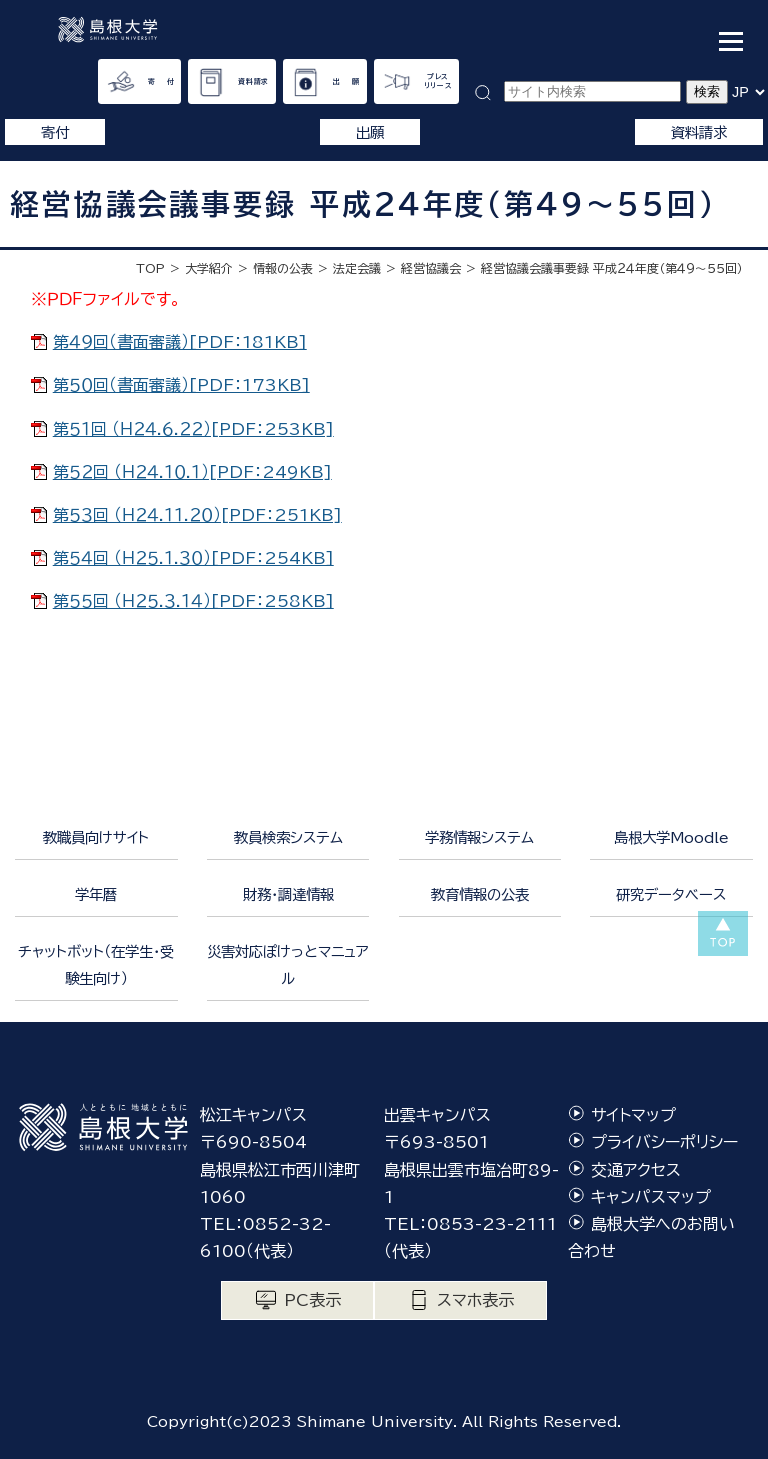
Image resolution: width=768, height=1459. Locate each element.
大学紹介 (209, 268)
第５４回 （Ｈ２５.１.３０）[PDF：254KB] (193, 558)
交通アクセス (636, 1170)
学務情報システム (479, 837)
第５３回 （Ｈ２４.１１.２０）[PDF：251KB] (197, 515)
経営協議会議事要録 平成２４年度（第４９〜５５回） (612, 268)
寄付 (55, 132)
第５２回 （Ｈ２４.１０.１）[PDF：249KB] (192, 472)
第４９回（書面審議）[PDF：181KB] (180, 342)
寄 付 (161, 81)
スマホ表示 (475, 1300)
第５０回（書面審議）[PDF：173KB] (181, 385)
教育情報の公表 (480, 894)
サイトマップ (633, 1115)
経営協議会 (431, 268)
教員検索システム (288, 837)
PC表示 (312, 1300)
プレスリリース (438, 80)
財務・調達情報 (288, 894)
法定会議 (357, 268)
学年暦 (96, 894)
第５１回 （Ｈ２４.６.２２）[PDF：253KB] (193, 429)
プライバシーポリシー (664, 1142)
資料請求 (253, 81)
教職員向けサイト (96, 837)
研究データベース (671, 894)
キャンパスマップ (651, 1197)
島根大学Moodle (671, 837)
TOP (150, 268)
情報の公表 (283, 268)
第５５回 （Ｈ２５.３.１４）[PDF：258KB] (193, 601)
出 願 (346, 81)
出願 (370, 132)
